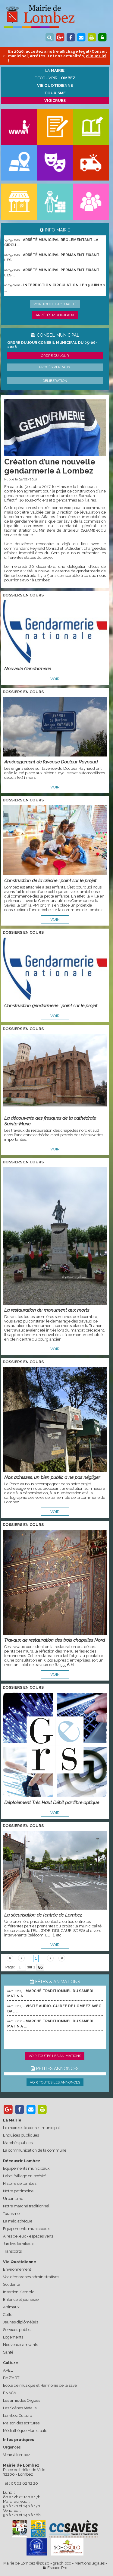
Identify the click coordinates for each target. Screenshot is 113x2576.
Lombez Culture (17, 2415)
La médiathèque (17, 2221)
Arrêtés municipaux (55, 315)
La (54, 70)
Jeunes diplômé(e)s (20, 2322)
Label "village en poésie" (24, 2176)
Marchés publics (18, 2142)
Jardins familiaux (18, 2243)
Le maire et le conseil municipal (31, 2127)
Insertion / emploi (19, 2292)
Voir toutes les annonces (55, 2082)
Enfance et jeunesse (21, 2299)
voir (55, 679)
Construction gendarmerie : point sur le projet (50, 1005)
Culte (7, 2314)
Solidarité (11, 2284)
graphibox (62, 2563)
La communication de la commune (34, 2150)
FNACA (9, 2393)
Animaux (11, 2307)
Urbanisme (13, 2198)
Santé (8, 2352)
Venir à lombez (16, 2454)
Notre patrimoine (18, 2191)
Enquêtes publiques (21, 2135)
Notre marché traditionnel (26, 2206)
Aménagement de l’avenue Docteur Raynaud (51, 762)
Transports (12, 2251)
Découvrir (55, 78)
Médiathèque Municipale (25, 2430)
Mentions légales (89, 2563)
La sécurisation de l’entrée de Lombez (43, 1915)
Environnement (17, 2269)
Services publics (17, 2329)
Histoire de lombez (19, 2183)
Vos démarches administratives (31, 2277)
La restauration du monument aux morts (46, 1310)
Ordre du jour (55, 356)
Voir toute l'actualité (55, 304)
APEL (8, 2370)
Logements (13, 2337)
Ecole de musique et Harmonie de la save (40, 2385)
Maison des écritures (21, 2423)
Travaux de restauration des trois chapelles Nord (54, 1640)
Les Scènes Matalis (19, 2408)
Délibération (54, 381)
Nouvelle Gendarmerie (27, 669)
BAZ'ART (11, 2378)
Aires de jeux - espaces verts (28, 2236)
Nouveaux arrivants (20, 2344)
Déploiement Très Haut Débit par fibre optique (51, 1802)
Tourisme (11, 2213)
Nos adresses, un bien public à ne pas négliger (52, 1477)
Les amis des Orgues (21, 2400)
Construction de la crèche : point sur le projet (50, 880)
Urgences (11, 2447)
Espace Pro (55, 2567)
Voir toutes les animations (55, 2056)
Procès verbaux (55, 367)
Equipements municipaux (26, 2168)
